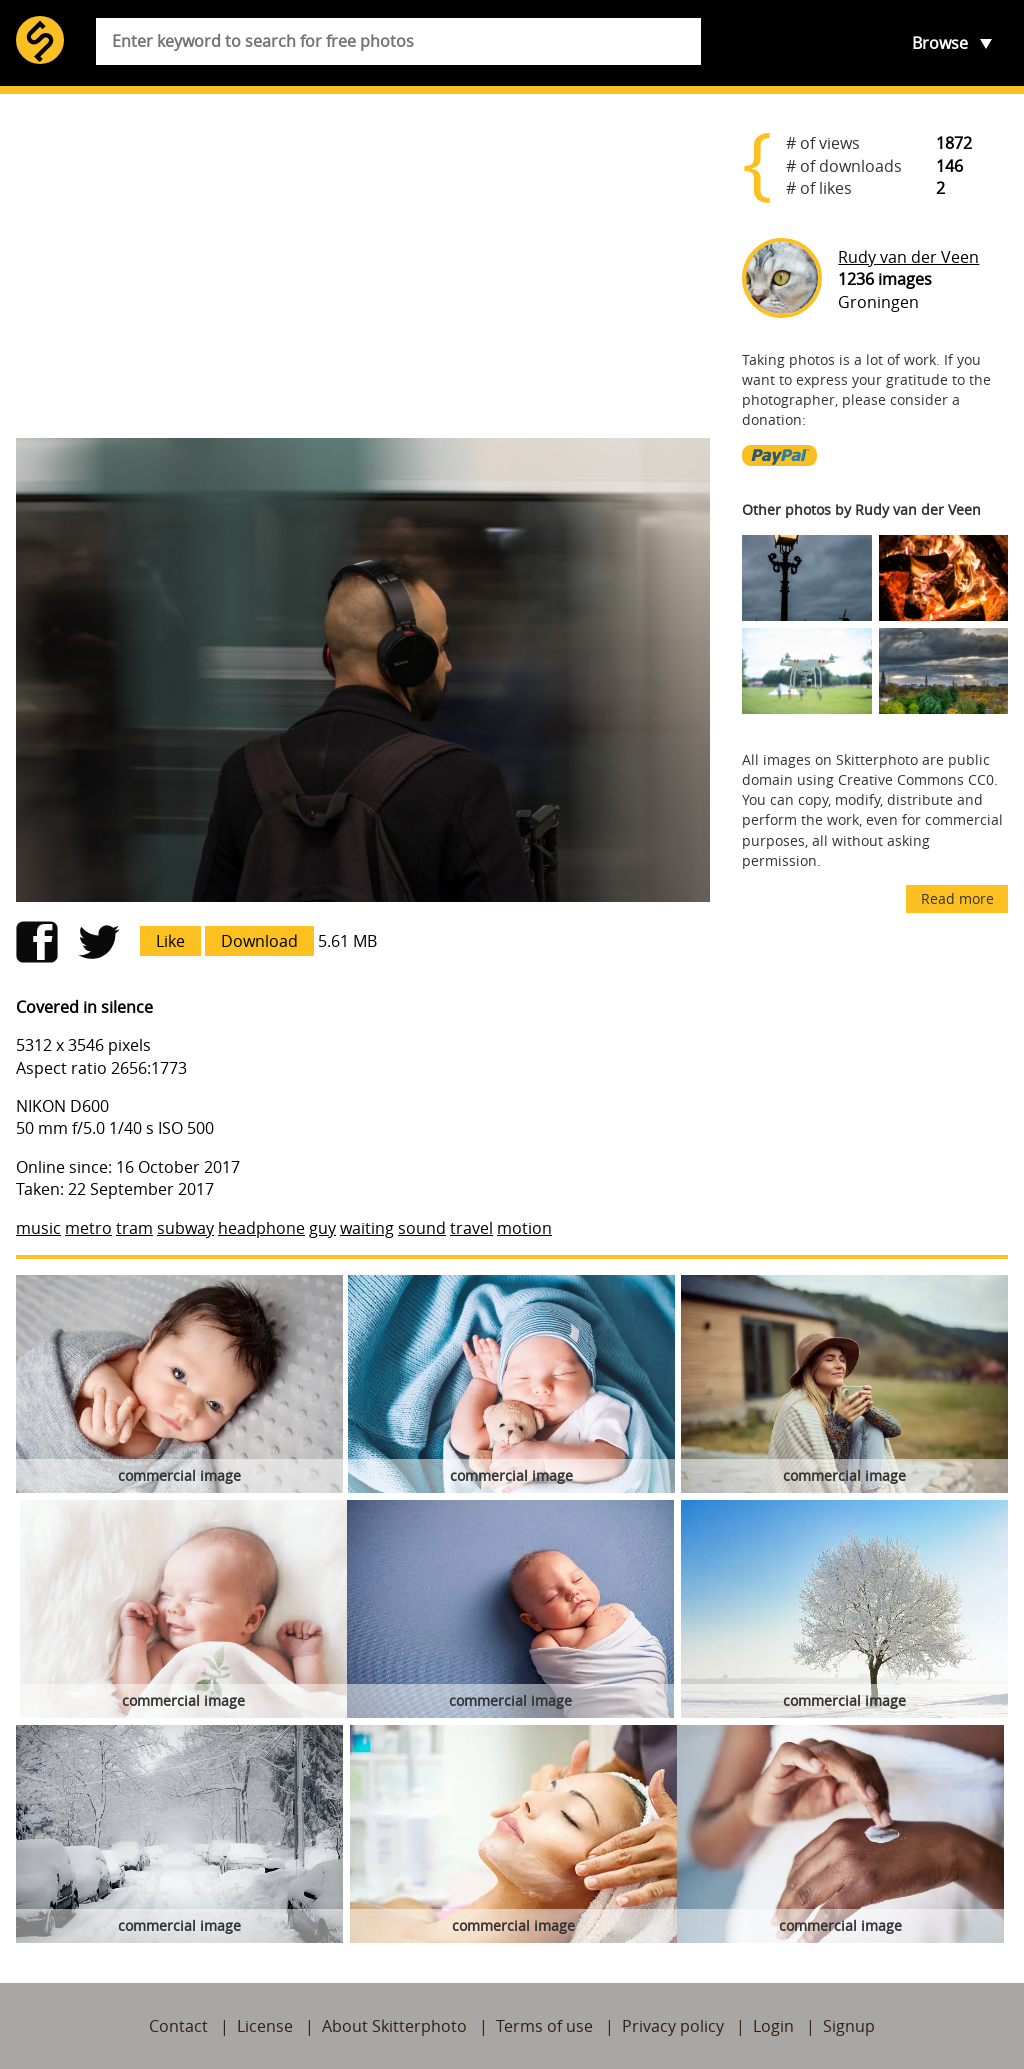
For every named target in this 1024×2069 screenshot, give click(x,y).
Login (773, 2026)
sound (422, 1228)
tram (134, 1228)
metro (88, 1228)
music (38, 1228)
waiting (367, 1228)
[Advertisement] (363, 266)
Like (170, 941)
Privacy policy (673, 2026)
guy (322, 1228)
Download (259, 941)
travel (471, 1228)
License (265, 2026)
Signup (849, 2026)
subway (185, 1228)
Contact (178, 2026)
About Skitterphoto (394, 2026)
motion (524, 1228)
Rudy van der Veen (908, 257)
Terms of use (544, 2026)
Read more (957, 898)
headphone (261, 1228)
